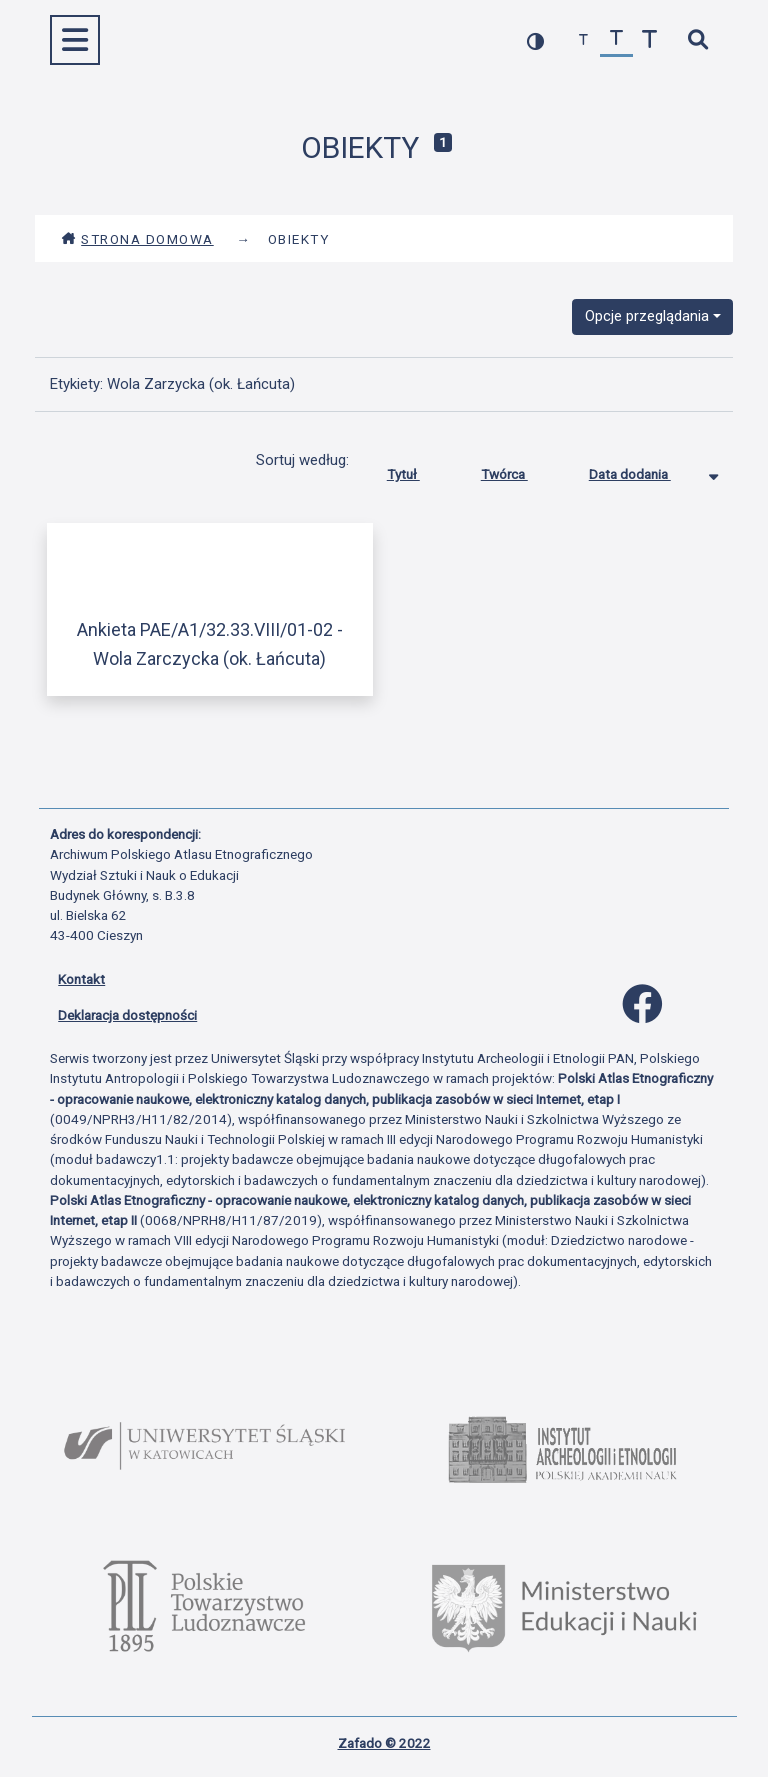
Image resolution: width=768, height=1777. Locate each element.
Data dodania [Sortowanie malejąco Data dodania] (645, 470)
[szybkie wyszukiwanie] (697, 40)
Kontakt (81, 979)
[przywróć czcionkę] (616, 40)
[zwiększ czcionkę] (649, 40)
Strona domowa (137, 239)
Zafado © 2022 (384, 1743)
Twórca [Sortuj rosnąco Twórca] (519, 470)
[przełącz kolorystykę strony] (535, 40)
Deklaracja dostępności (127, 1015)
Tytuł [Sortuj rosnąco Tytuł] (418, 470)
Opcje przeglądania (647, 316)
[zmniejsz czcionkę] (583, 40)
